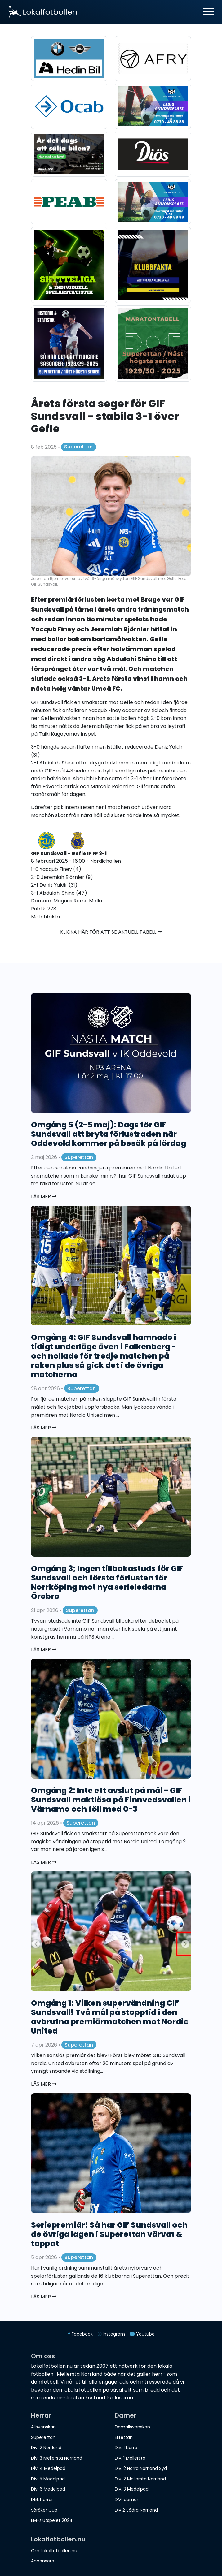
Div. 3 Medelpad (132, 2489)
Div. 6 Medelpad (48, 2489)
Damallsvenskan (132, 2427)
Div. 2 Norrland (46, 2447)
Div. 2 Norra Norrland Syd (141, 2468)
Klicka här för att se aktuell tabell (111, 932)
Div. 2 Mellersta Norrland (140, 2479)
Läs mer (43, 1196)
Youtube (142, 2334)
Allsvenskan (43, 2427)
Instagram (111, 2334)
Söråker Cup (44, 2510)
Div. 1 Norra (126, 2447)
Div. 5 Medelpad (48, 2479)
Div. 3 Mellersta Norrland (56, 2458)
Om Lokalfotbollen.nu (54, 2551)
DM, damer (126, 2499)
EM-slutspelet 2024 (52, 2520)
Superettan (78, 446)
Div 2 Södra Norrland (136, 2510)
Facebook (80, 2334)
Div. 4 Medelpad (48, 2468)
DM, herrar (42, 2499)
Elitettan (124, 2437)
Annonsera (42, 2561)
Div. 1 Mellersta (130, 2458)
